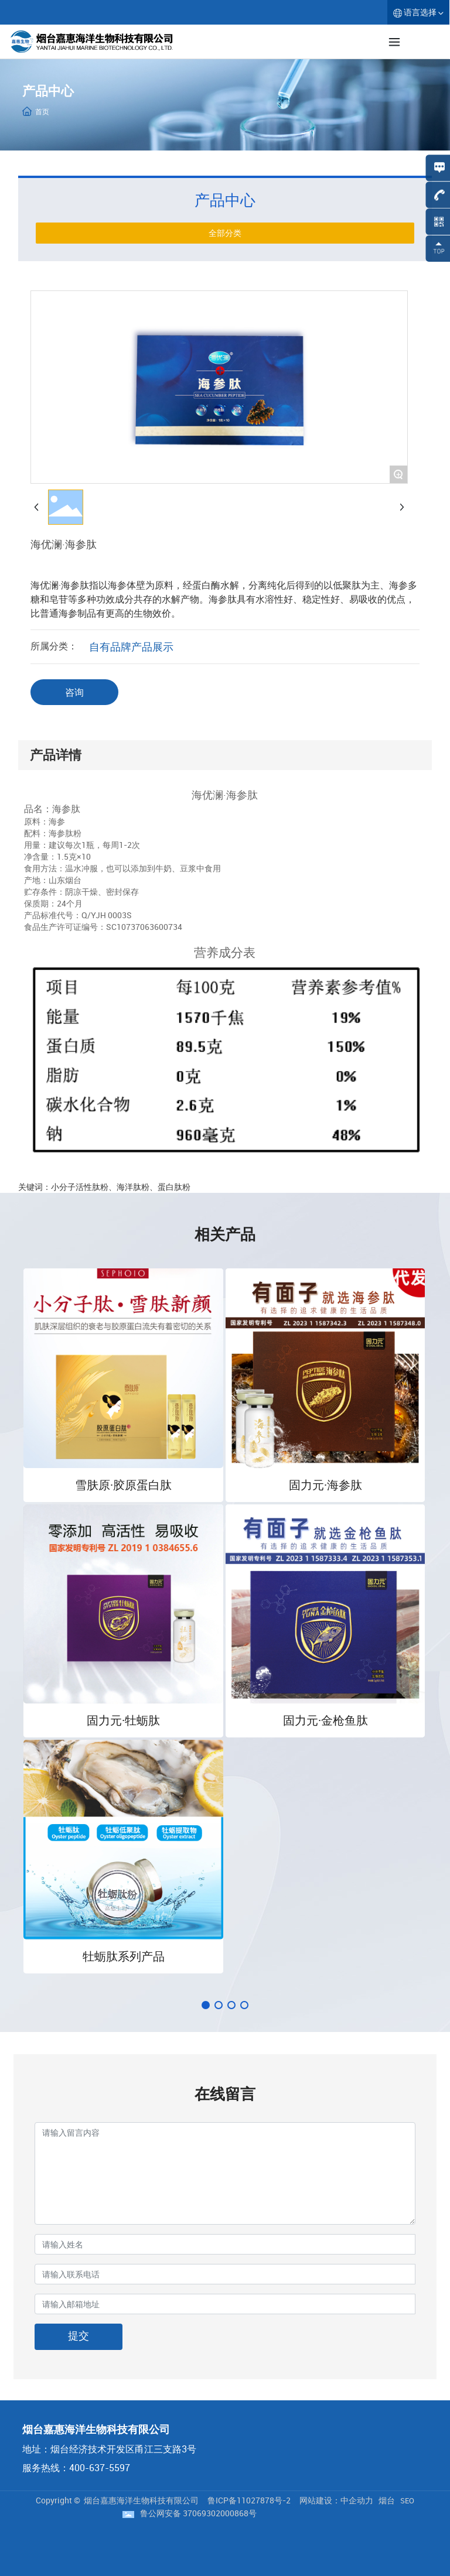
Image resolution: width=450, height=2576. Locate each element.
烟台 (387, 2500)
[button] (206, 2005)
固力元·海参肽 (325, 1485)
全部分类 (225, 233)
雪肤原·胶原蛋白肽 (123, 1485)
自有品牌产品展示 (131, 646)
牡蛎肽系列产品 (124, 1956)
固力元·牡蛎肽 (123, 1720)
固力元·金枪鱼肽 (325, 1720)
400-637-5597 (99, 2467)
